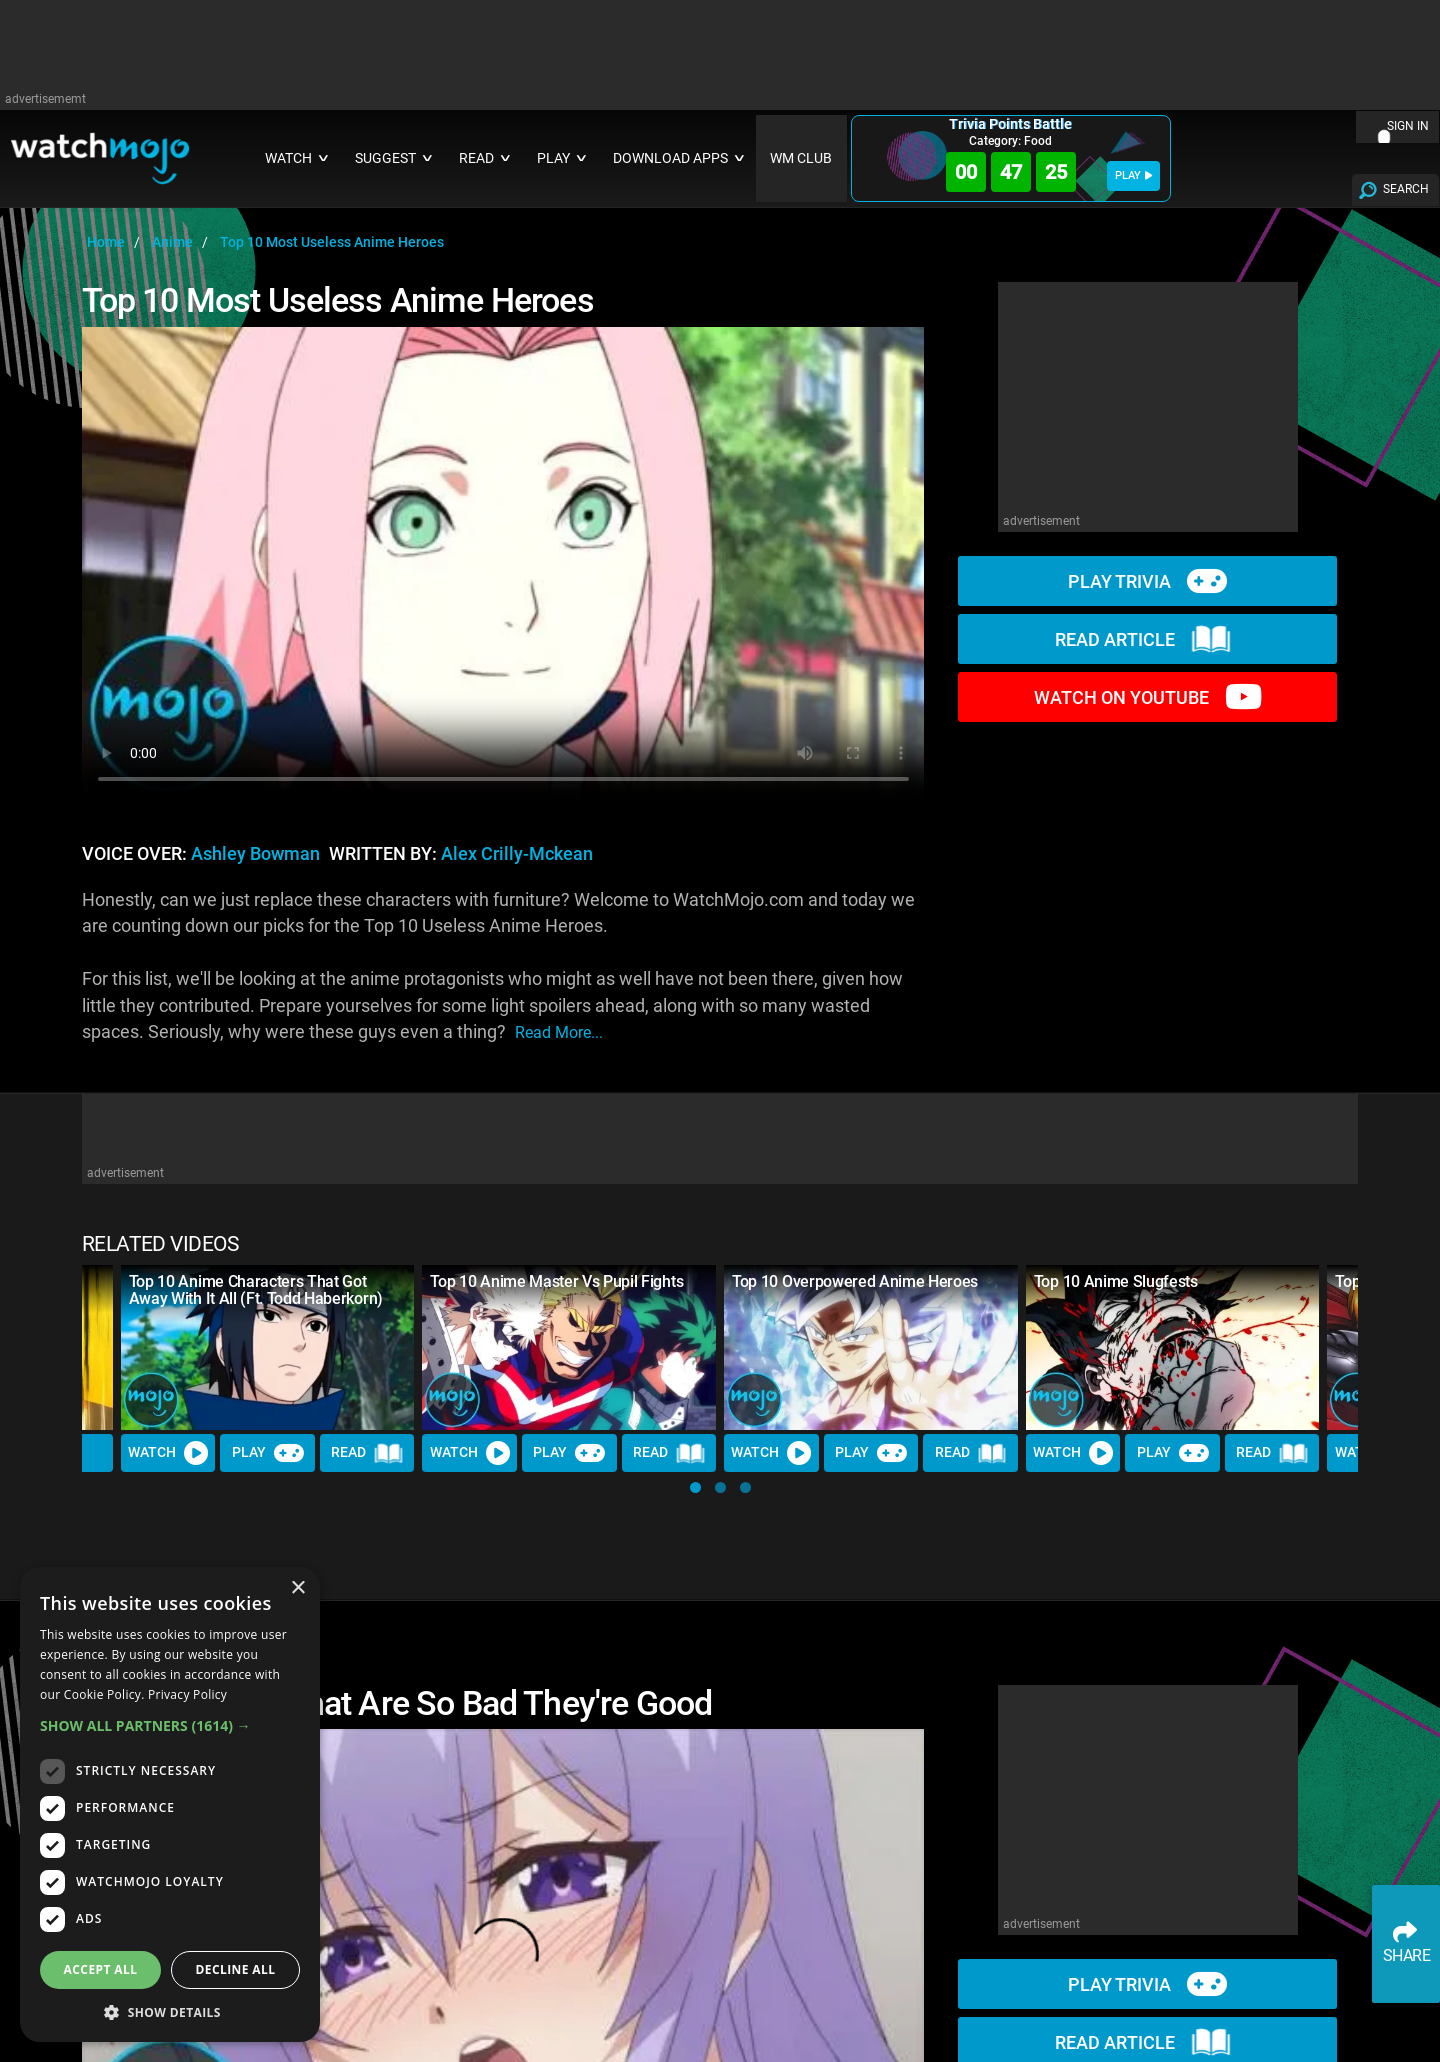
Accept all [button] (101, 1969)
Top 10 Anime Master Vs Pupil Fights (556, 1281)
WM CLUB (801, 158)
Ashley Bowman (255, 854)
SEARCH (1406, 189)
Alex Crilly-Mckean (517, 854)
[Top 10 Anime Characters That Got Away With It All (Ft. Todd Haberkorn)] (268, 1347)
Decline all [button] (236, 1969)
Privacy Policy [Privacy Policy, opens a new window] (187, 1694)
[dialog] (170, 1804)
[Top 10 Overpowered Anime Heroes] (871, 1347)
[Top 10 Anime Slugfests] (1173, 1347)
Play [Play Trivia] (268, 1453)
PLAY (1133, 175)
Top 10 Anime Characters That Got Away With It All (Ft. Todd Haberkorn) (256, 1290)
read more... (559, 1032)
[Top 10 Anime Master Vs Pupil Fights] (569, 1347)
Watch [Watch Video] (168, 1453)
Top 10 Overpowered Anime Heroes (855, 1281)
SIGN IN (1408, 126)
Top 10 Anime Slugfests (1116, 1281)
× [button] (297, 1588)
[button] (695, 1487)
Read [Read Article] (367, 1453)
